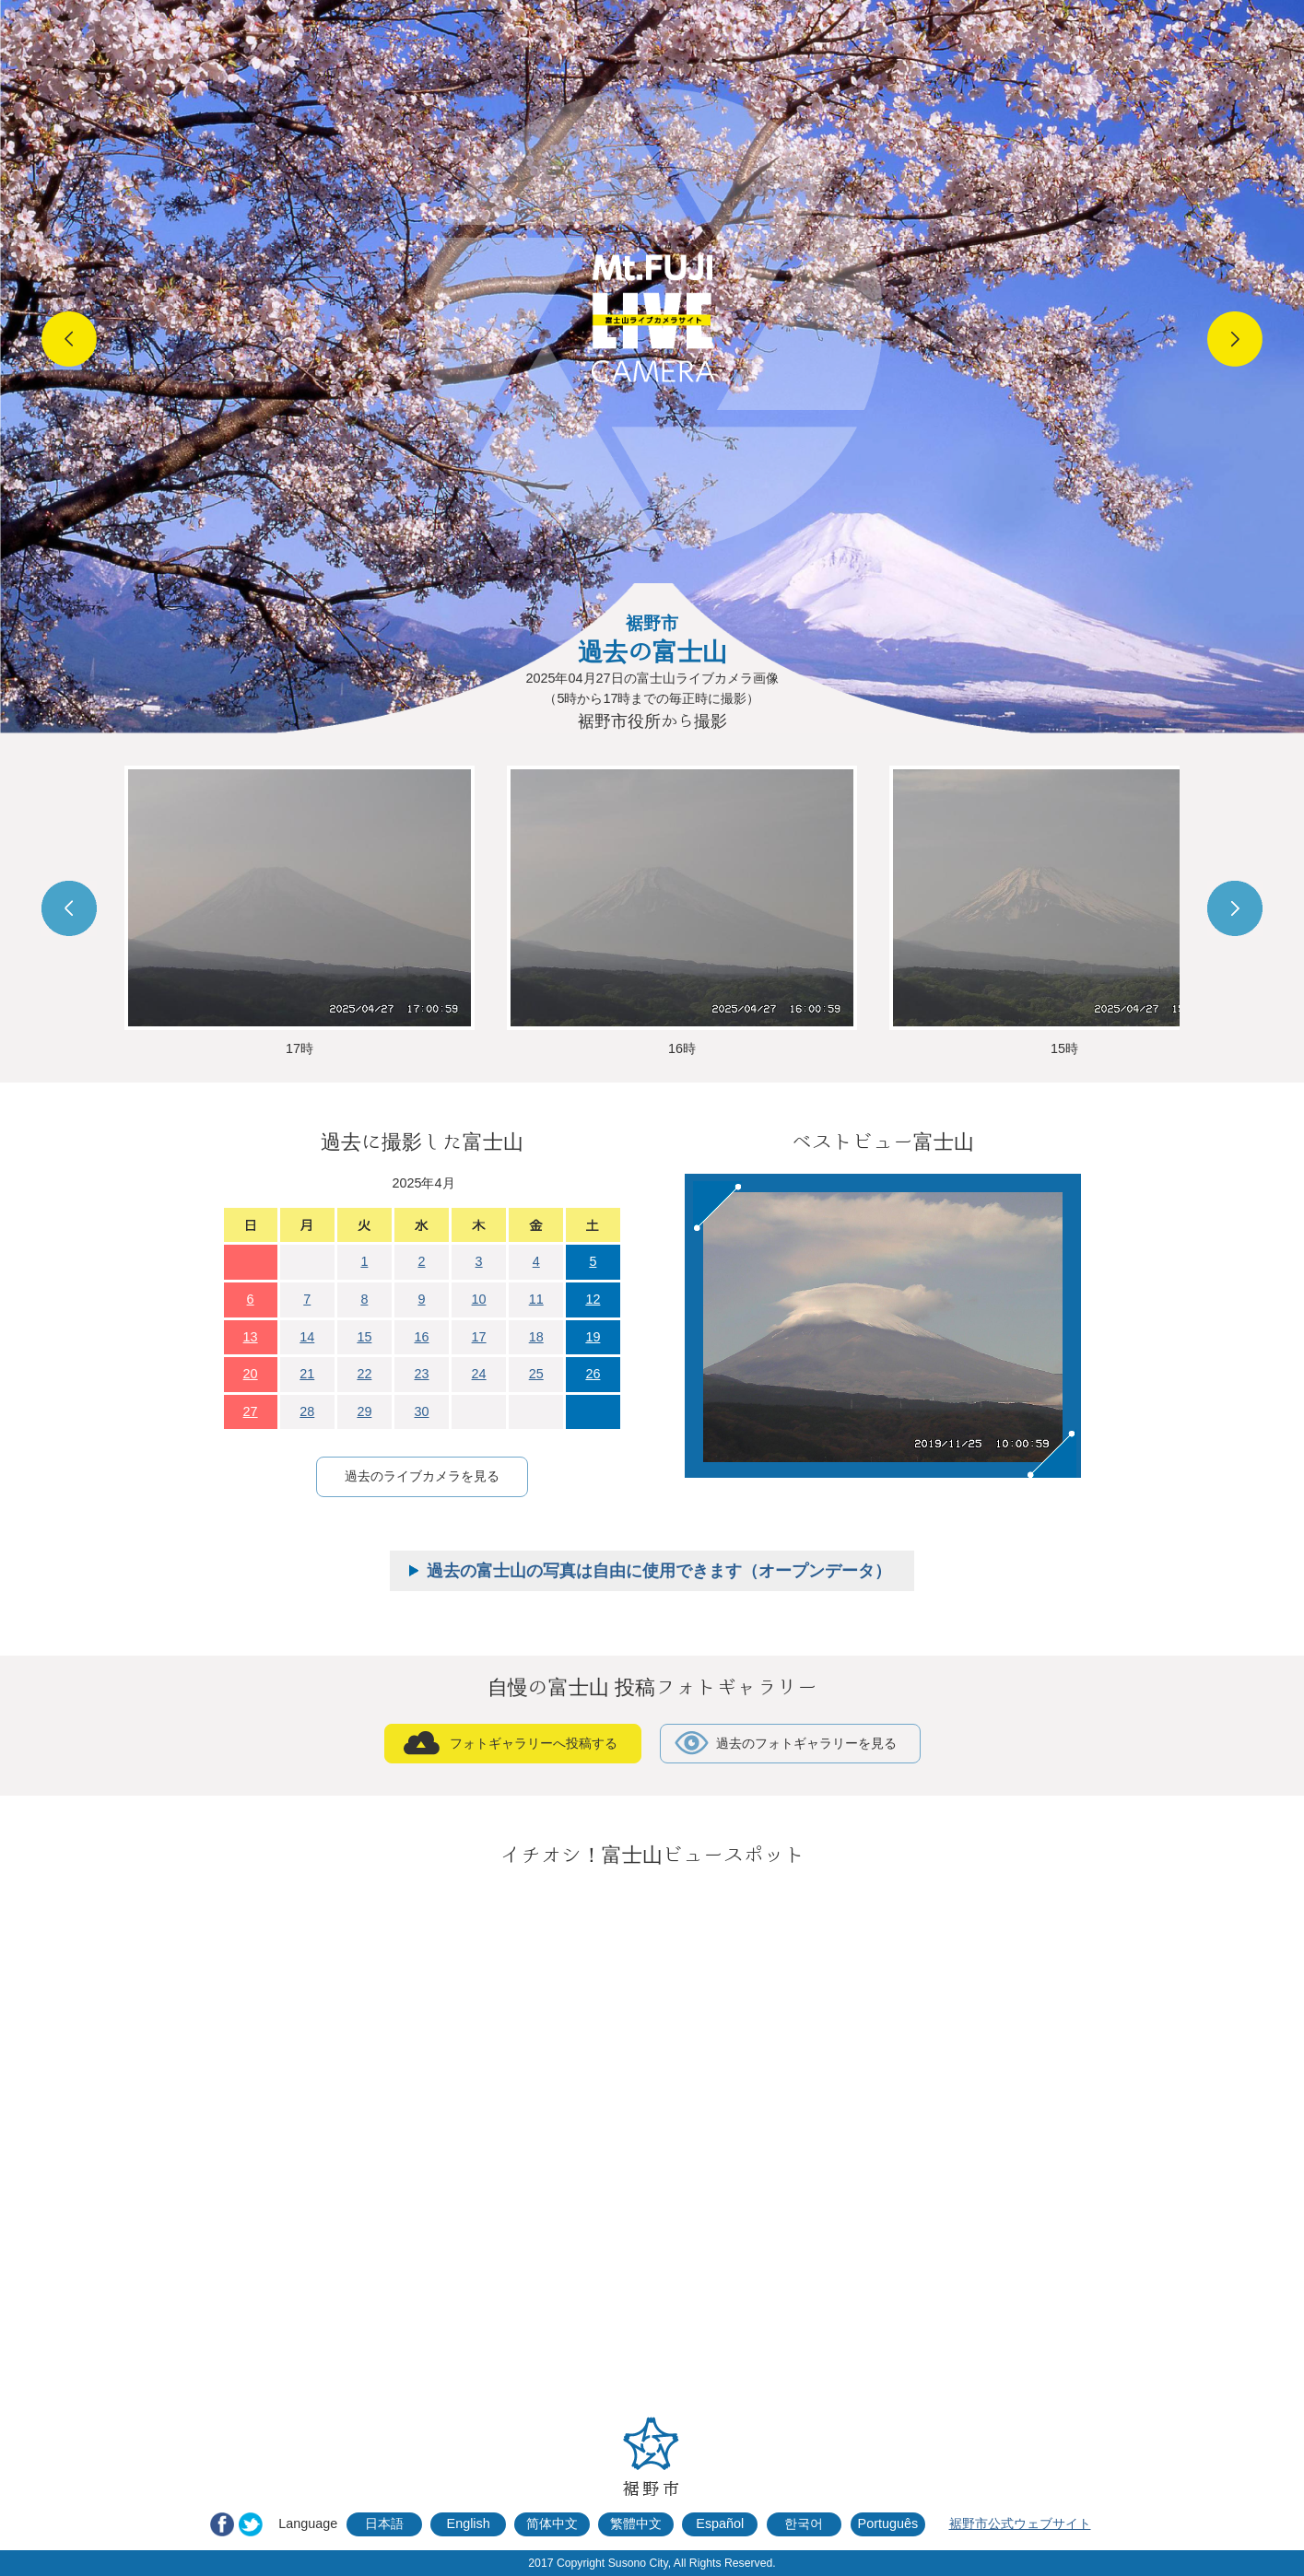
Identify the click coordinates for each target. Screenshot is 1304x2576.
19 (592, 1336)
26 (592, 1373)
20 (250, 1373)
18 (536, 1336)
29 (364, 1411)
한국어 (803, 2523)
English (468, 2523)
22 (364, 1373)
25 (536, 1373)
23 (421, 1373)
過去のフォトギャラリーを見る (806, 1743)
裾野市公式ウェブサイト (1020, 2523)
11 (536, 1299)
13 (250, 1336)
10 (479, 1299)
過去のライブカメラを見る (422, 1476)
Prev (69, 339)
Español (720, 2523)
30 (421, 1411)
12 (592, 1299)
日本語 (384, 2523)
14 (307, 1336)
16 (421, 1336)
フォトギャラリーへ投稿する (533, 1743)
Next (1235, 339)
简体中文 (552, 2523)
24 (479, 1373)
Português (888, 2523)
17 (479, 1336)
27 (250, 1411)
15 (364, 1336)
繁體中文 (636, 2523)
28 (307, 1411)
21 (307, 1373)
